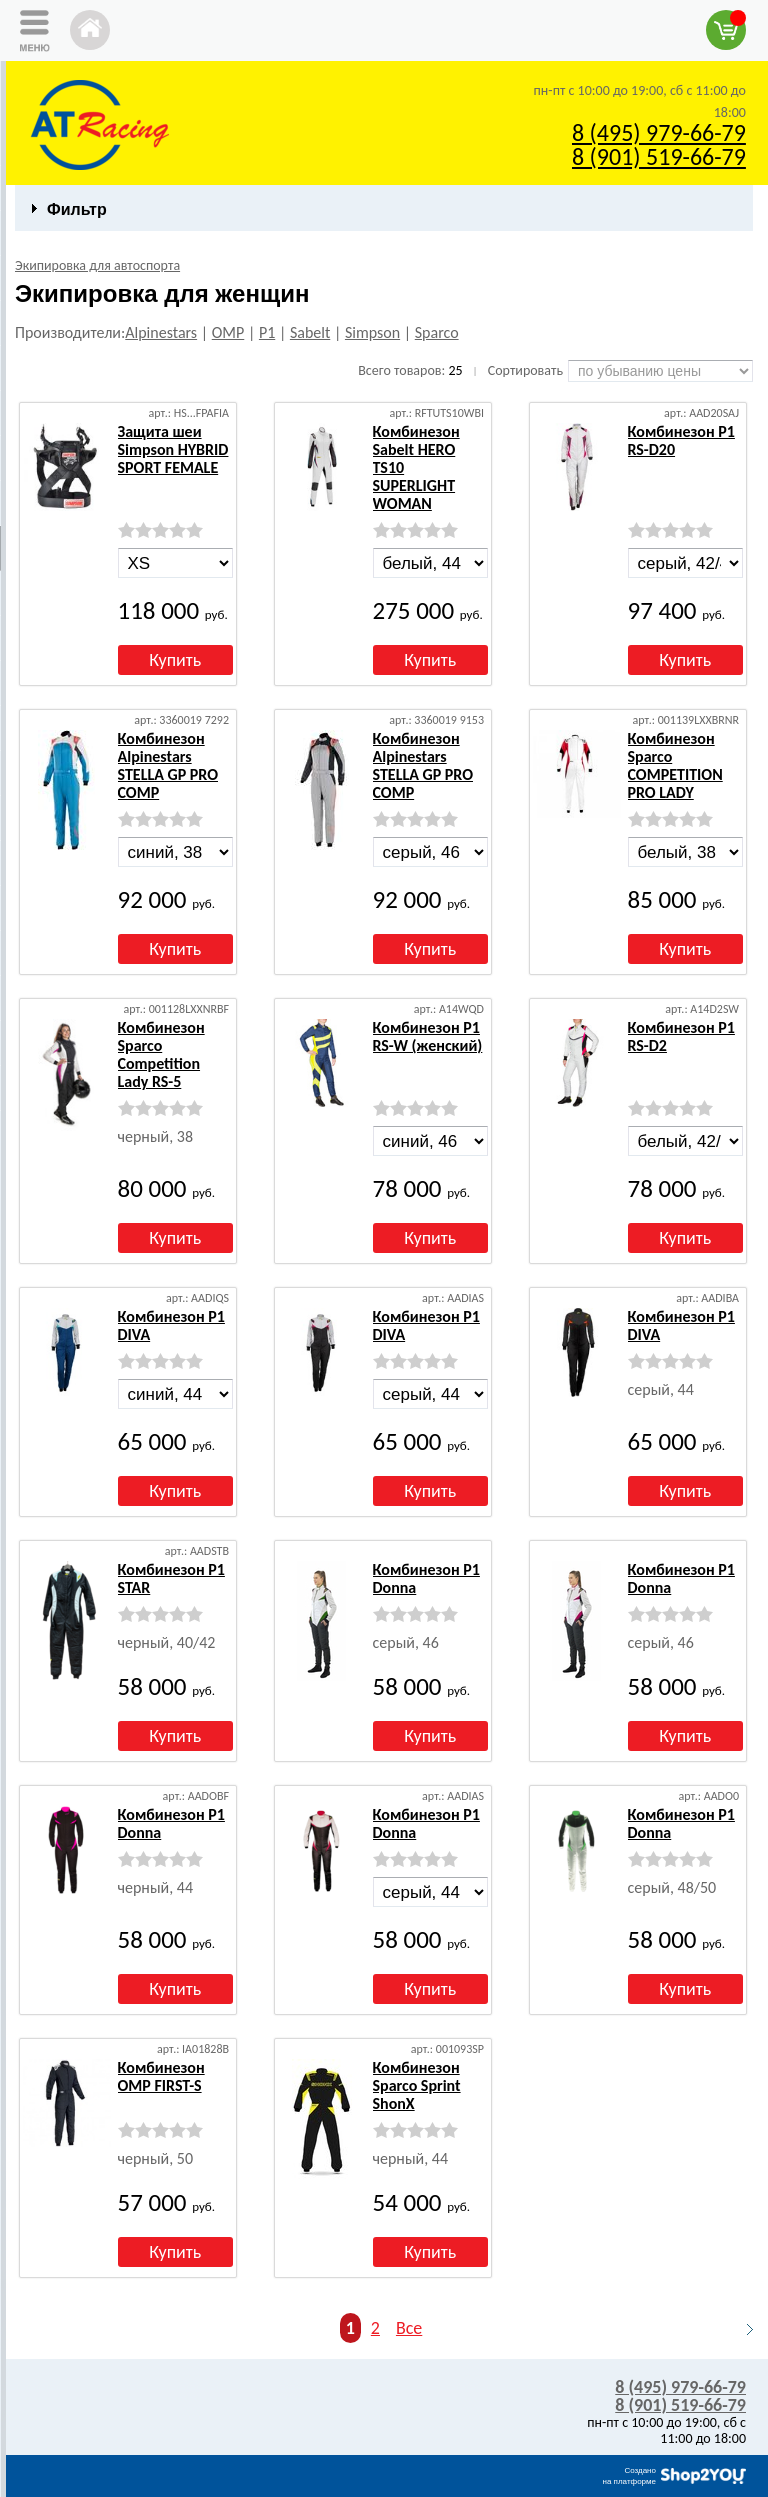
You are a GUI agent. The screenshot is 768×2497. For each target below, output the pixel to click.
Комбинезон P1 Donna (426, 1578)
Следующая (741, 2329)
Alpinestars (161, 332)
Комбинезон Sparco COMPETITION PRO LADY (675, 765)
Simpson (372, 332)
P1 (267, 332)
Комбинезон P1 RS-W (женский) (428, 1036)
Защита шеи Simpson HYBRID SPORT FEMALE (173, 449)
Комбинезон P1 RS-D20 (681, 440)
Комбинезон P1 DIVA (171, 1325)
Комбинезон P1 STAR (171, 1578)
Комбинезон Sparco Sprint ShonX (417, 2085)
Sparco (437, 332)
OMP (228, 332)
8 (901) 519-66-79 (659, 156)
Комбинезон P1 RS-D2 (681, 1036)
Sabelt (310, 332)
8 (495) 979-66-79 (659, 132)
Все (409, 2328)
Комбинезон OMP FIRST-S (161, 2076)
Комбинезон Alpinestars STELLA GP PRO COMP (168, 765)
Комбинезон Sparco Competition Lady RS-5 (161, 1054)
